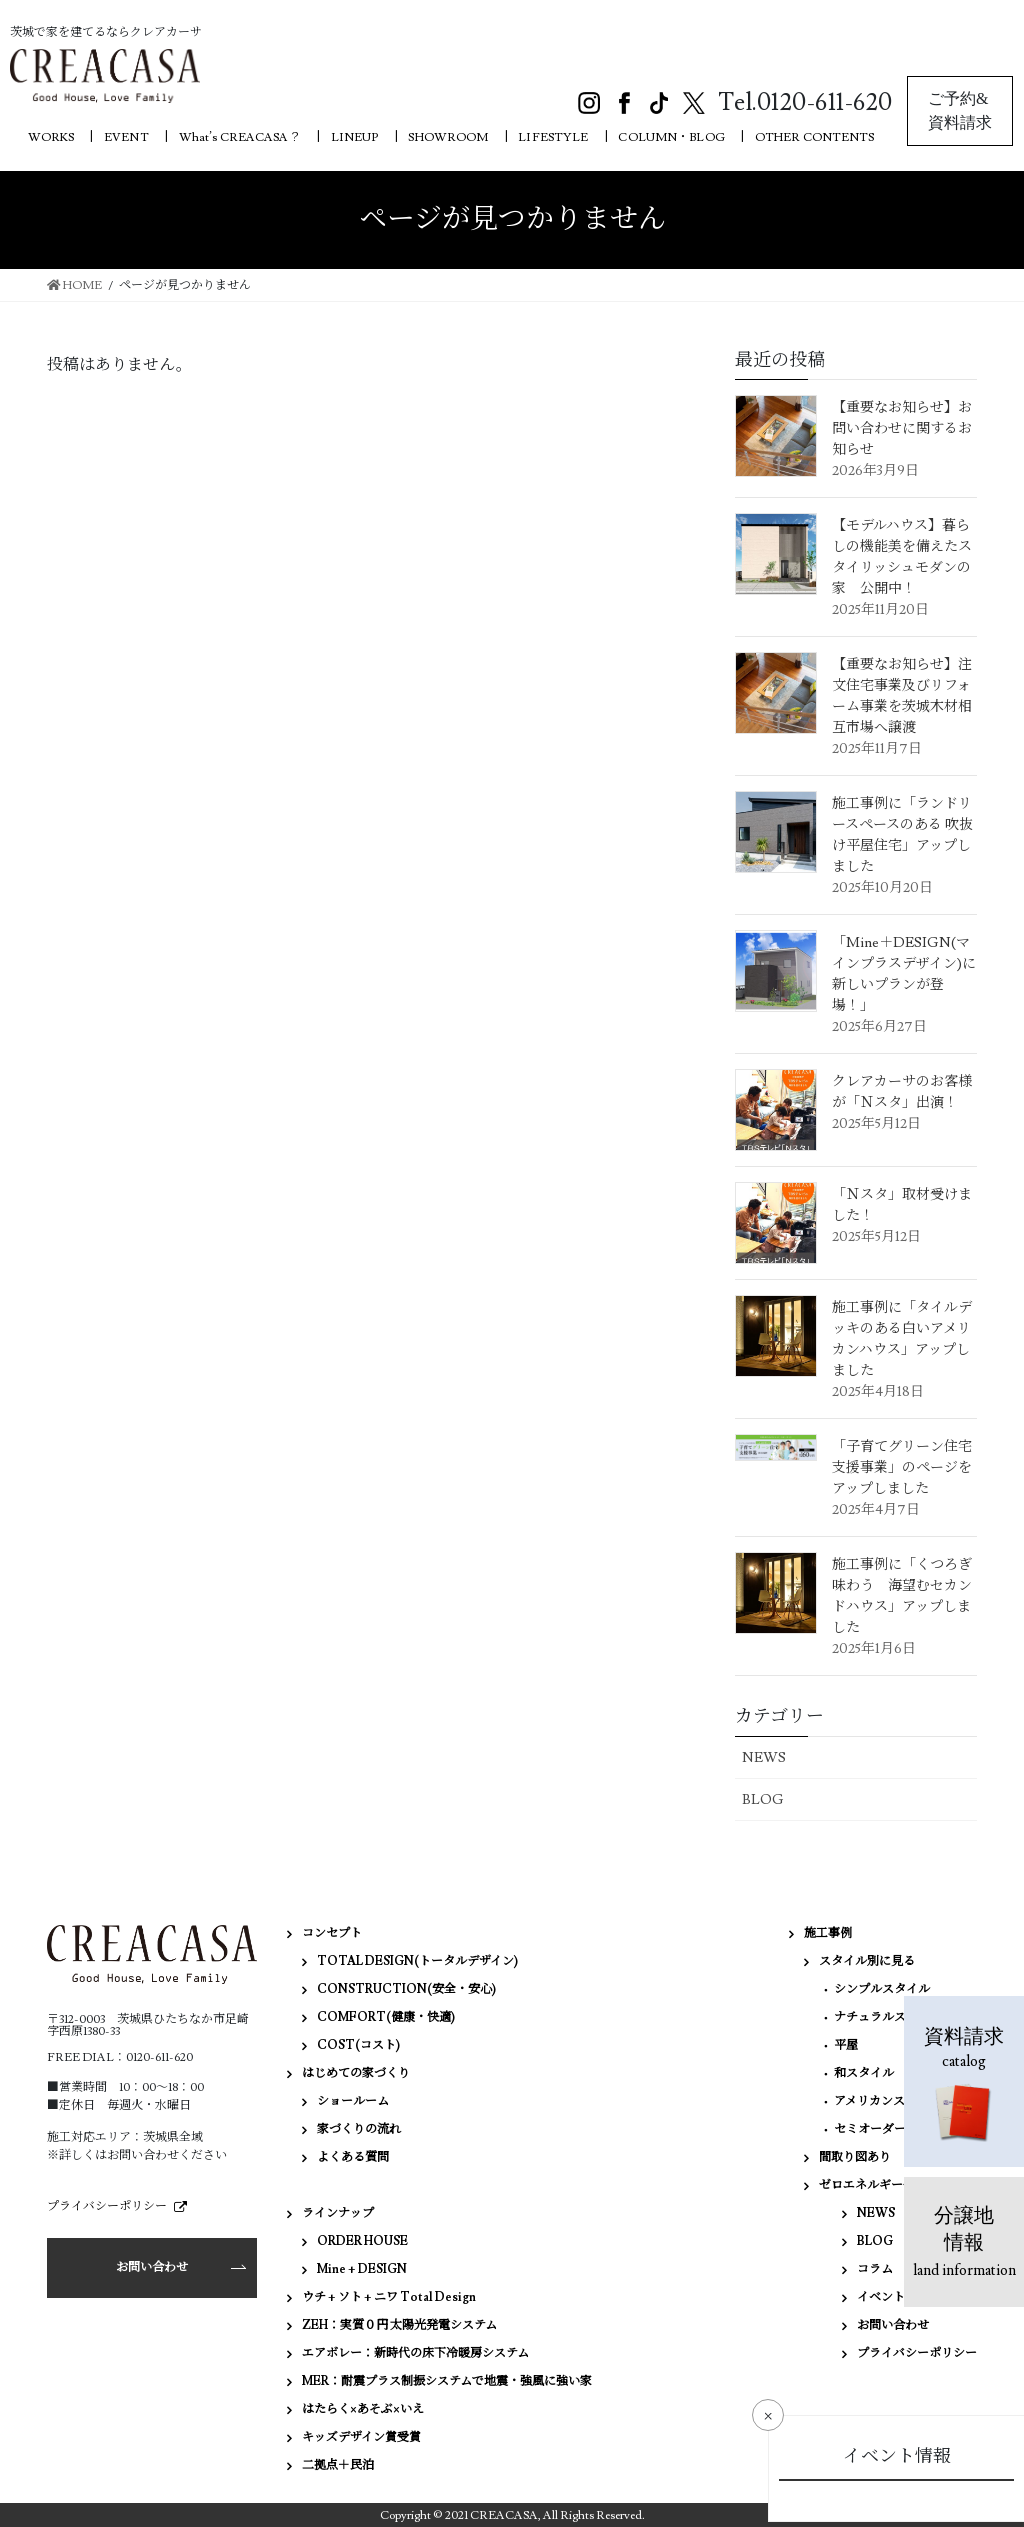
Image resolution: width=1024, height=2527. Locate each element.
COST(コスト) (358, 2045)
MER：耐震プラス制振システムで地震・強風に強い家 (447, 2381)
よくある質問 (353, 2157)
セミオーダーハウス (887, 2129)
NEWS (764, 1758)
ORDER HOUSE (362, 2241)
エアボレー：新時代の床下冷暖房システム (415, 2353)
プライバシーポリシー (107, 2206)
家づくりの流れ (359, 2129)
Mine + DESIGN (362, 2269)
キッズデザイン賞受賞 (361, 2437)
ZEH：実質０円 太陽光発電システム (399, 2325)
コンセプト (332, 1933)
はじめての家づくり (356, 2073)
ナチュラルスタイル (888, 2017)
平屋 (846, 2045)
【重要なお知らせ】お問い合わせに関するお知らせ (902, 429)
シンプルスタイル (882, 1989)
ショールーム (353, 2101)
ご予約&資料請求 (960, 110)
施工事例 (828, 1933)
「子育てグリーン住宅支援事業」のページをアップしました (902, 1468)
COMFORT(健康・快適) (386, 2017)
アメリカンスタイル (887, 2101)
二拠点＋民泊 (338, 2465)
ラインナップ (338, 2213)
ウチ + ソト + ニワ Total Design (389, 2297)
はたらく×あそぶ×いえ (363, 2409)
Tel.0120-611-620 (805, 102)
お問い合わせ (152, 2267)
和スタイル (864, 2073)
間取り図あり (855, 2157)
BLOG (763, 1800)
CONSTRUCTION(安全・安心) (406, 1989)
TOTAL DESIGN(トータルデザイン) (417, 1961)
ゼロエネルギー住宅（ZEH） (898, 2185)
